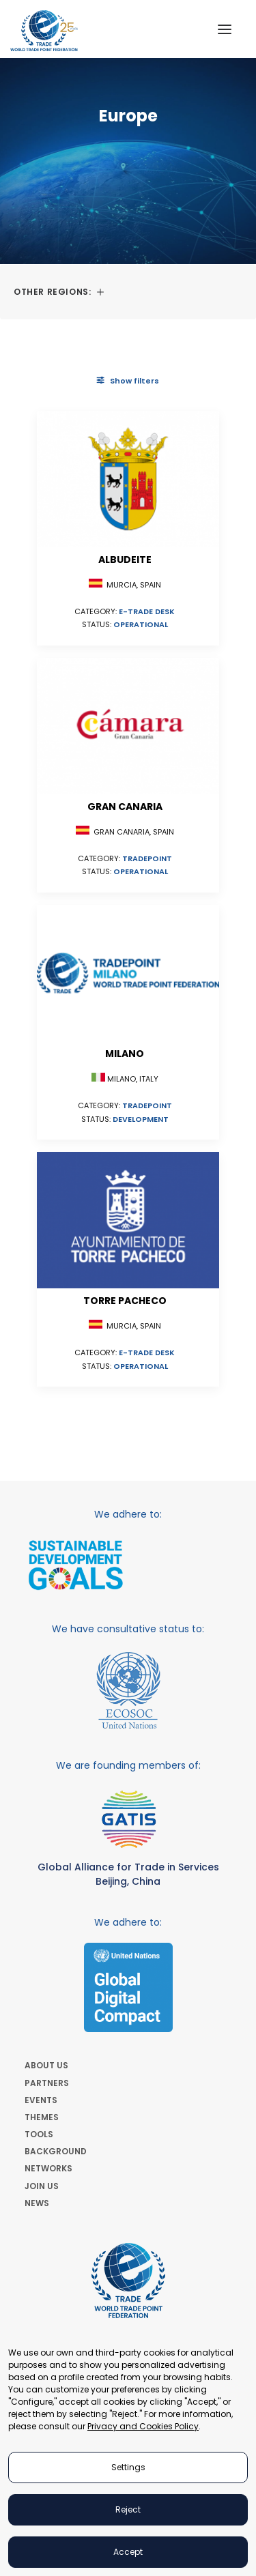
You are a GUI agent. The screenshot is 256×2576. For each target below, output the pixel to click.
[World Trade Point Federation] (44, 30)
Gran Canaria (124, 806)
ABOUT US (46, 2065)
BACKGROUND (56, 2151)
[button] (224, 29)
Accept (128, 2552)
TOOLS (39, 2134)
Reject (128, 2509)
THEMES (42, 2117)
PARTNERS (47, 2083)
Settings (128, 2467)
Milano (124, 1053)
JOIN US (42, 2186)
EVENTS (41, 2100)
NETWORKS (48, 2168)
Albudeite (125, 559)
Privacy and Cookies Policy (143, 2426)
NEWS (37, 2203)
